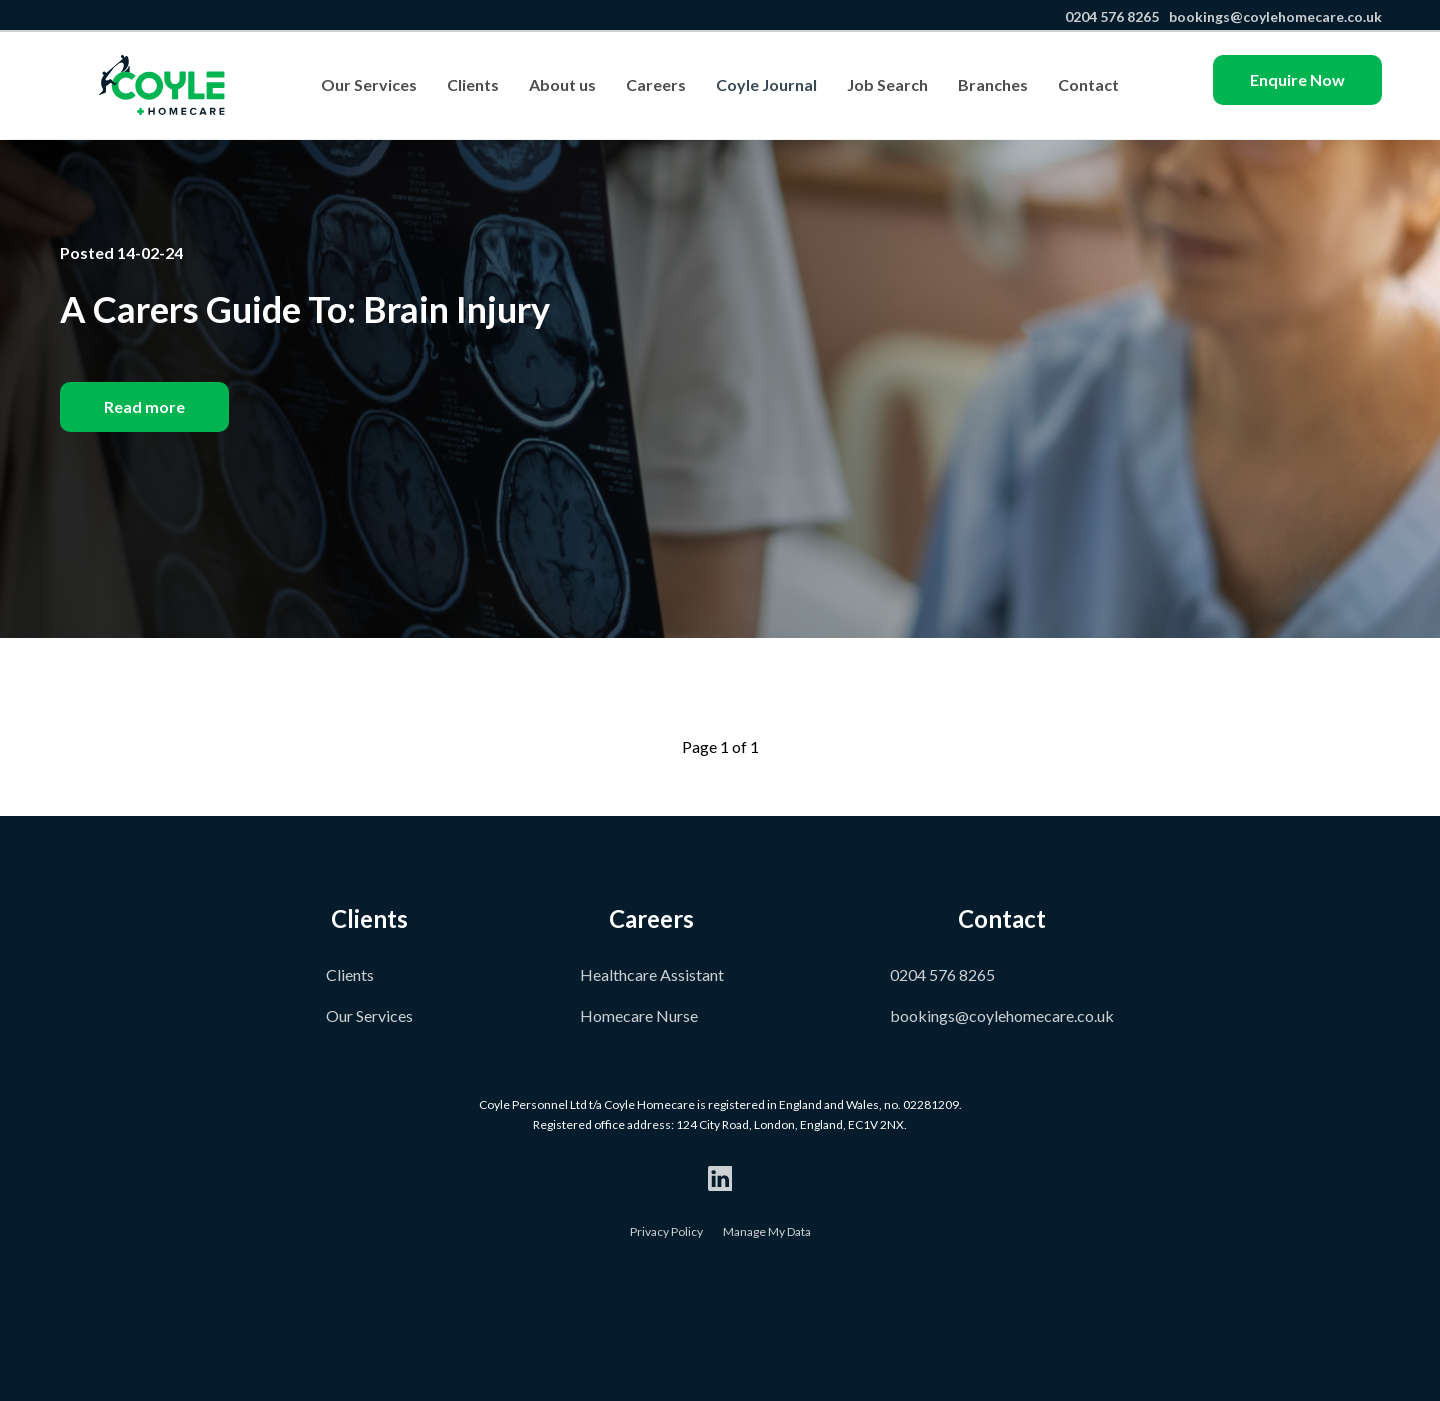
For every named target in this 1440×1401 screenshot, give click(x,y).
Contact (1088, 84)
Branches (993, 84)
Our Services (369, 84)
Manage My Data (767, 1231)
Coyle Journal (766, 84)
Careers (656, 84)
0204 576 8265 (1110, 16)
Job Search (887, 84)
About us (562, 84)
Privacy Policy (666, 1231)
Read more (144, 406)
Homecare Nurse (639, 1015)
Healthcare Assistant (652, 974)
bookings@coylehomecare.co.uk (1273, 16)
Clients (473, 84)
